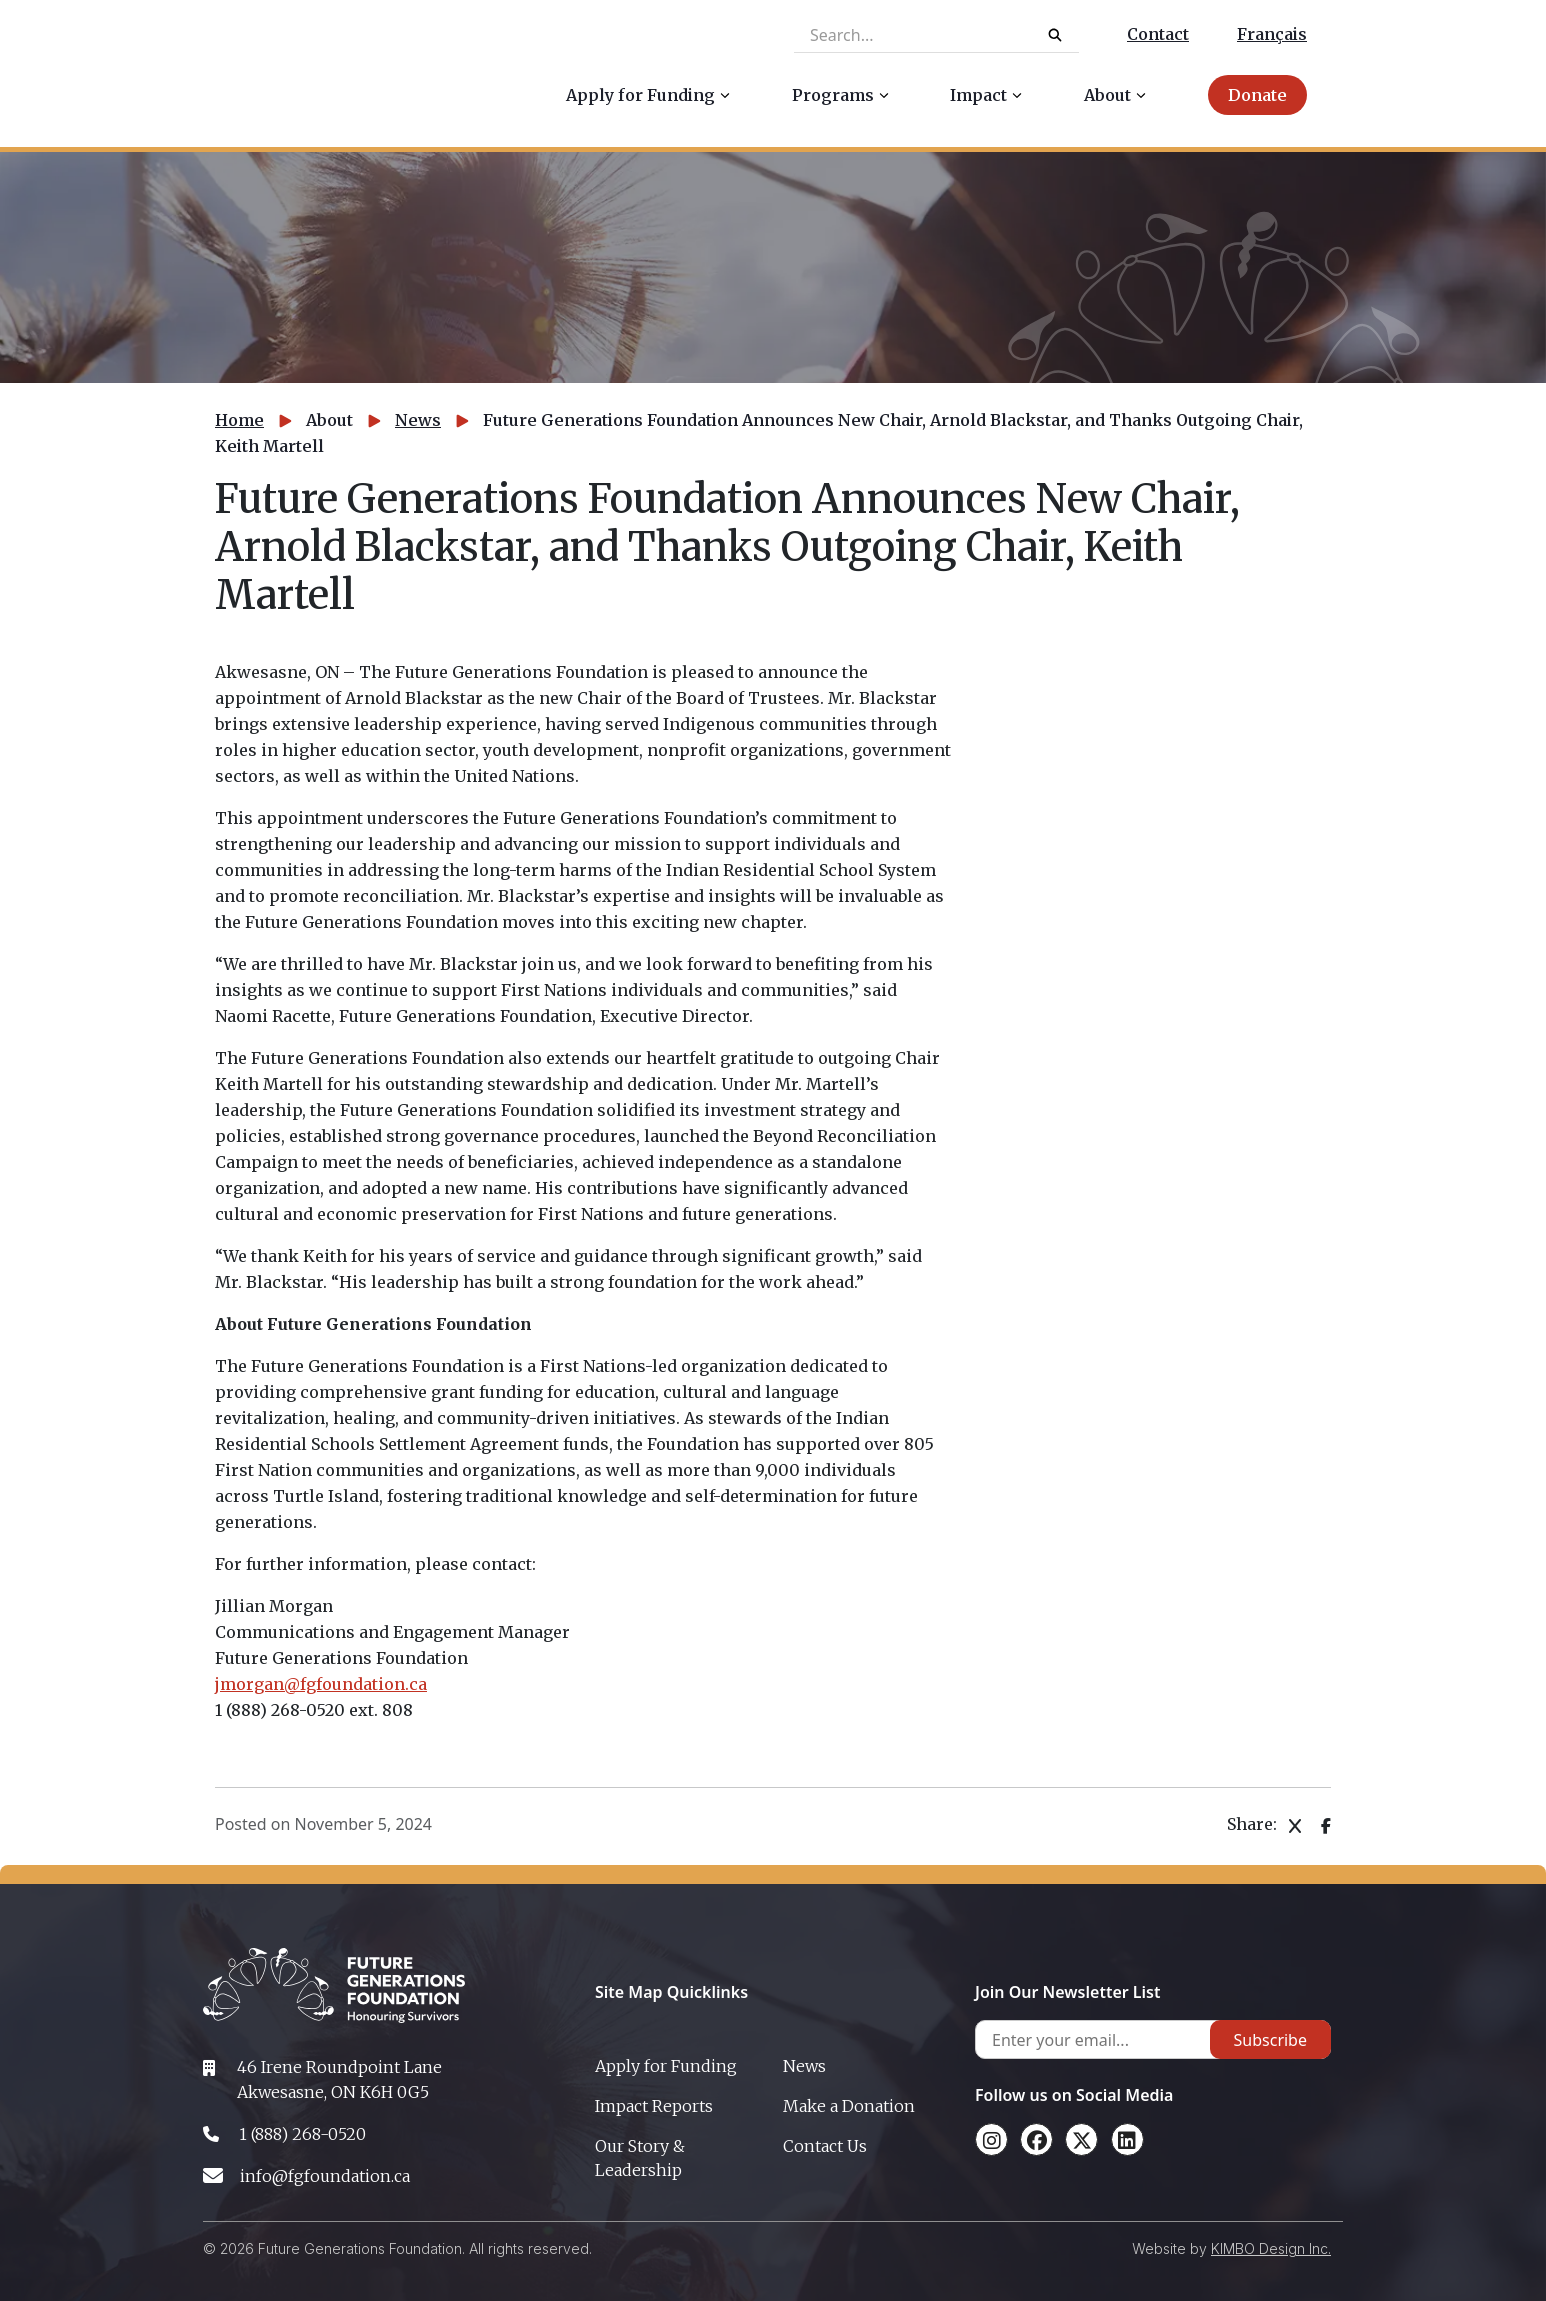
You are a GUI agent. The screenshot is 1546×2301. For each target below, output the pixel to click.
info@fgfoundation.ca (325, 2176)
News (418, 420)
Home (239, 420)
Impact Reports (654, 2106)
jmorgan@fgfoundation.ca (321, 1684)
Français (1272, 34)
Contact (1158, 34)
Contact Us (825, 2146)
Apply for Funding (666, 2066)
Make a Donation (849, 2106)
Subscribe (1270, 2040)
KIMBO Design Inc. (1271, 2248)
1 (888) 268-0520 (302, 2134)
